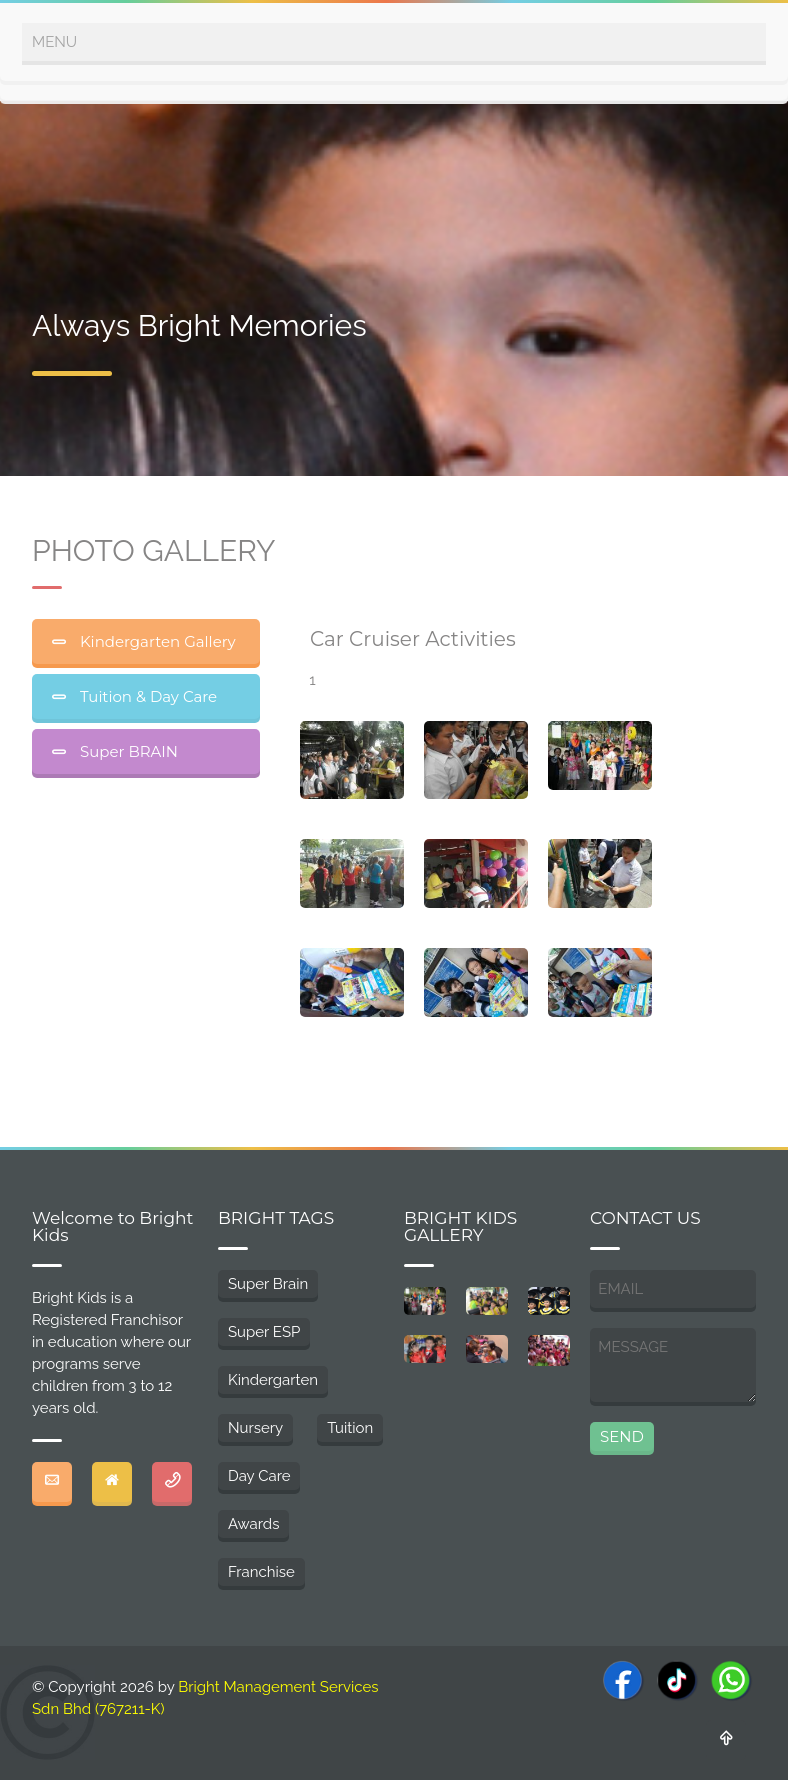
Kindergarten (273, 1380)
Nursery (255, 1428)
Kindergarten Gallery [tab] (156, 641)
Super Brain (268, 1284)
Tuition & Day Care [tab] (146, 696)
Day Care (259, 1476)
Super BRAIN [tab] (127, 751)
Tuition (350, 1428)
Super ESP (264, 1332)
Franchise (261, 1572)
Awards (253, 1524)
